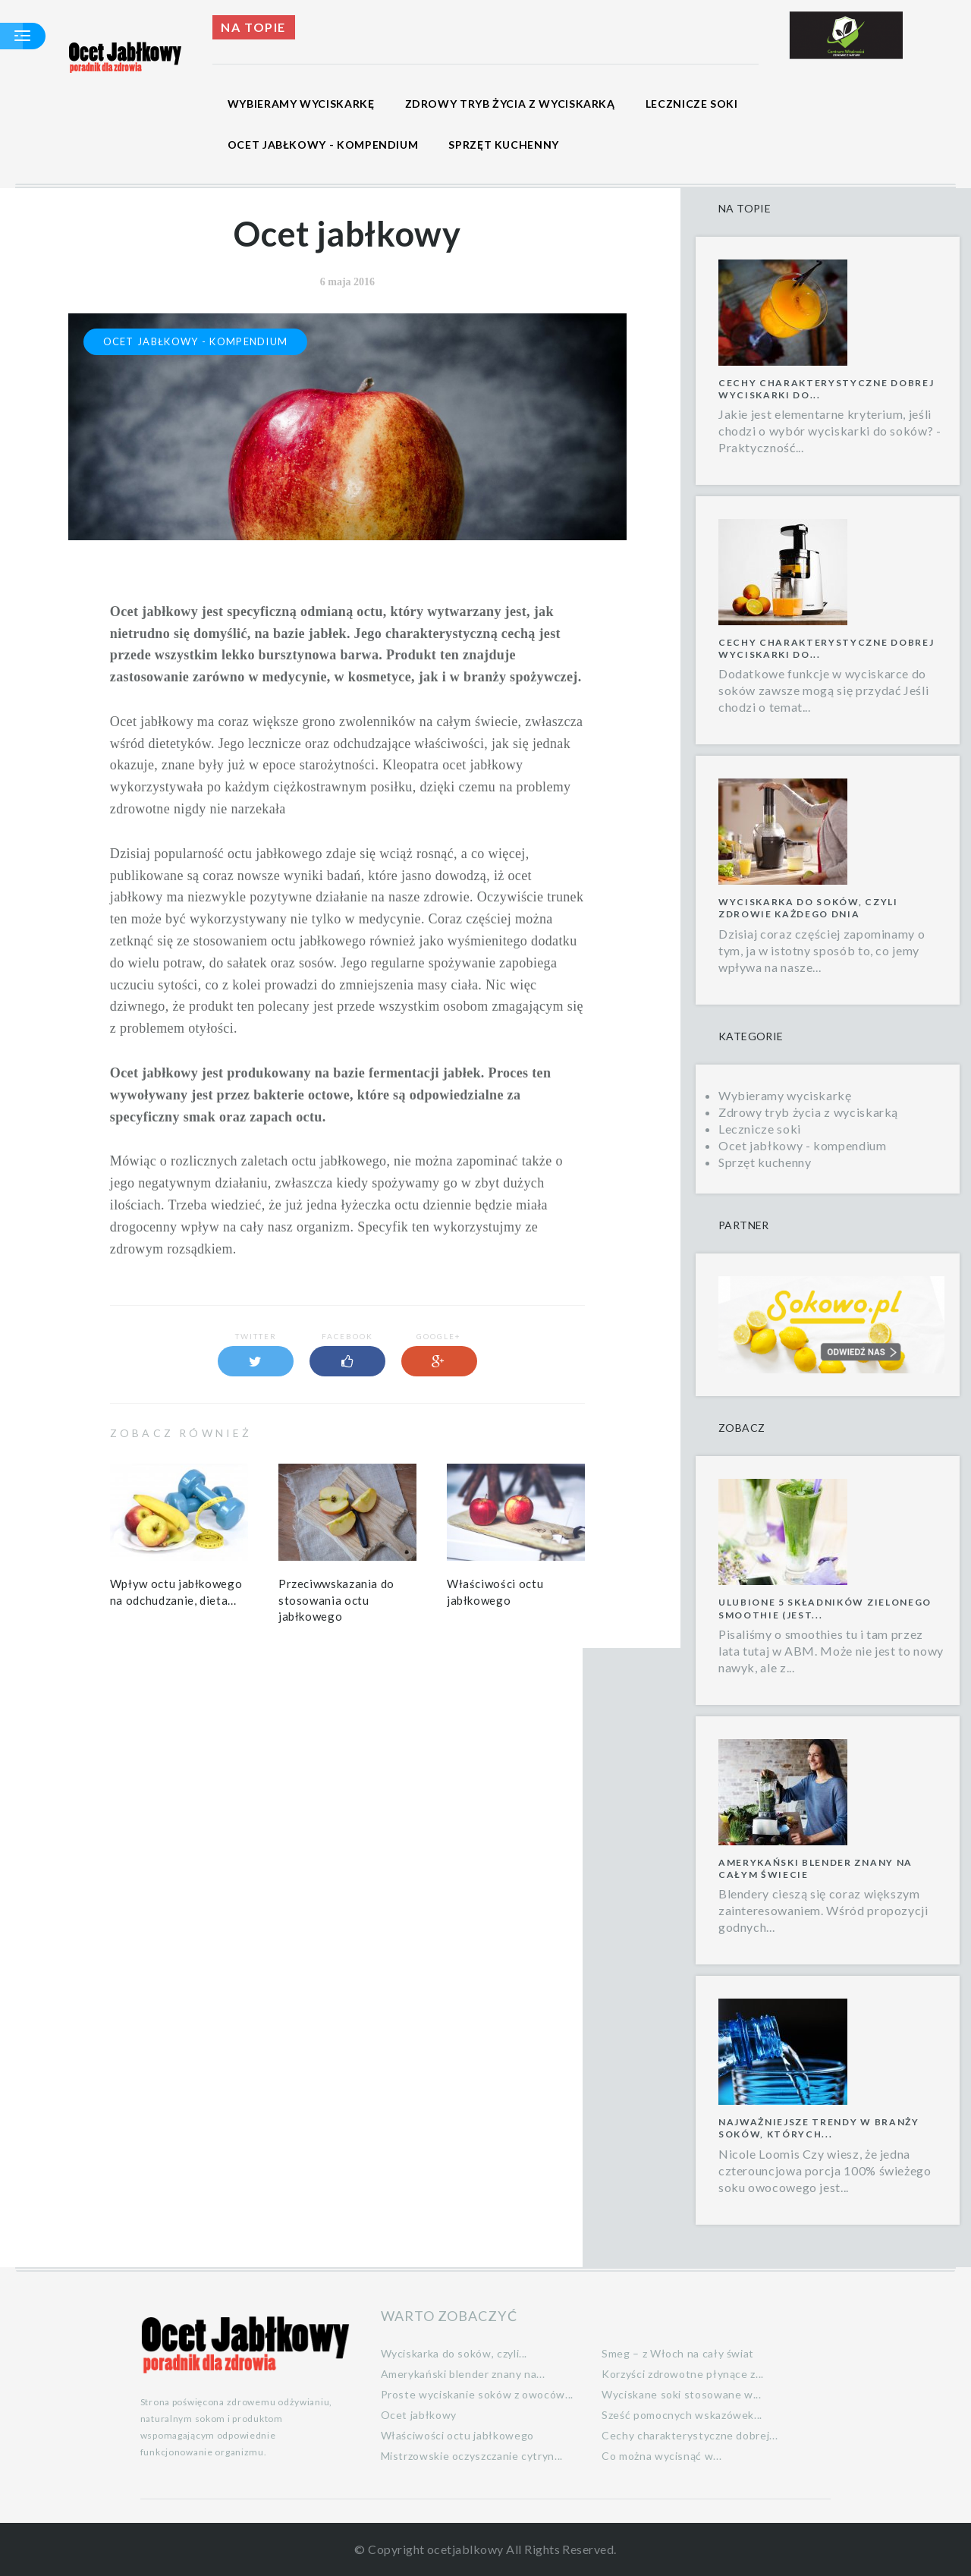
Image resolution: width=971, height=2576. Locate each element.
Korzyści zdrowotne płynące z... (683, 2373)
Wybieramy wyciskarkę (301, 103)
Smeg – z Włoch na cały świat (678, 2353)
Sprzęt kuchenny (503, 144)
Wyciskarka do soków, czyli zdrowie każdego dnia (808, 908)
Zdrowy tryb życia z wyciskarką (510, 103)
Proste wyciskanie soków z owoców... (477, 2394)
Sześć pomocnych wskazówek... (682, 2414)
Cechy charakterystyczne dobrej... (690, 2435)
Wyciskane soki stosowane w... (682, 2394)
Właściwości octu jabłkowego (457, 2435)
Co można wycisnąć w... (661, 2455)
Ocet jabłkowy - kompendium (323, 144)
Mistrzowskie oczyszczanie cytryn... (472, 2455)
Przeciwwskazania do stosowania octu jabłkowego (336, 1600)
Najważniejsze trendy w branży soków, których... (818, 2128)
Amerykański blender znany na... (463, 2373)
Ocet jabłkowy (419, 2414)
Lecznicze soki (692, 103)
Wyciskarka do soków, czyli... (454, 2353)
